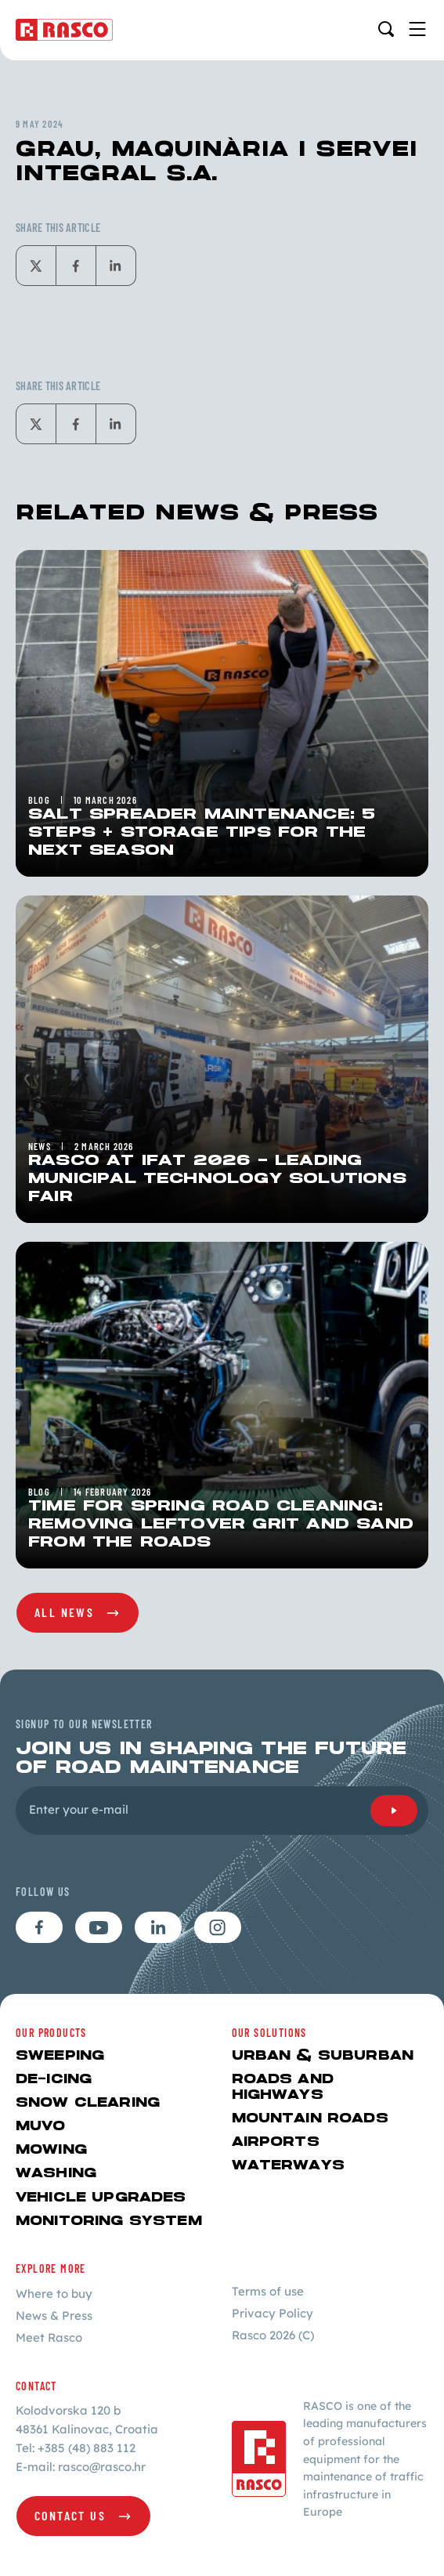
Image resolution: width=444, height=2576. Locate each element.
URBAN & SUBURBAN (323, 2056)
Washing (56, 2174)
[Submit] (393, 1810)
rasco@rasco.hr (102, 2466)
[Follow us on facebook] (39, 1927)
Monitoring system (109, 2221)
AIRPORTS (275, 2142)
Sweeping (60, 2056)
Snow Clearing (88, 2103)
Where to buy (54, 2293)
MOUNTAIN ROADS (310, 2119)
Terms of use (268, 2291)
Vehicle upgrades (101, 2198)
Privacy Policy (272, 2313)
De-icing (54, 2080)
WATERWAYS (288, 2166)
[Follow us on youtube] (98, 1927)
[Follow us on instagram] (217, 1927)
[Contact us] (83, 2516)
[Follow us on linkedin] (158, 1927)
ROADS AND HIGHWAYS (283, 2087)
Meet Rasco (49, 2337)
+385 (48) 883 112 (86, 2447)
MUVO (41, 2127)
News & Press (54, 2315)
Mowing (51, 2150)
